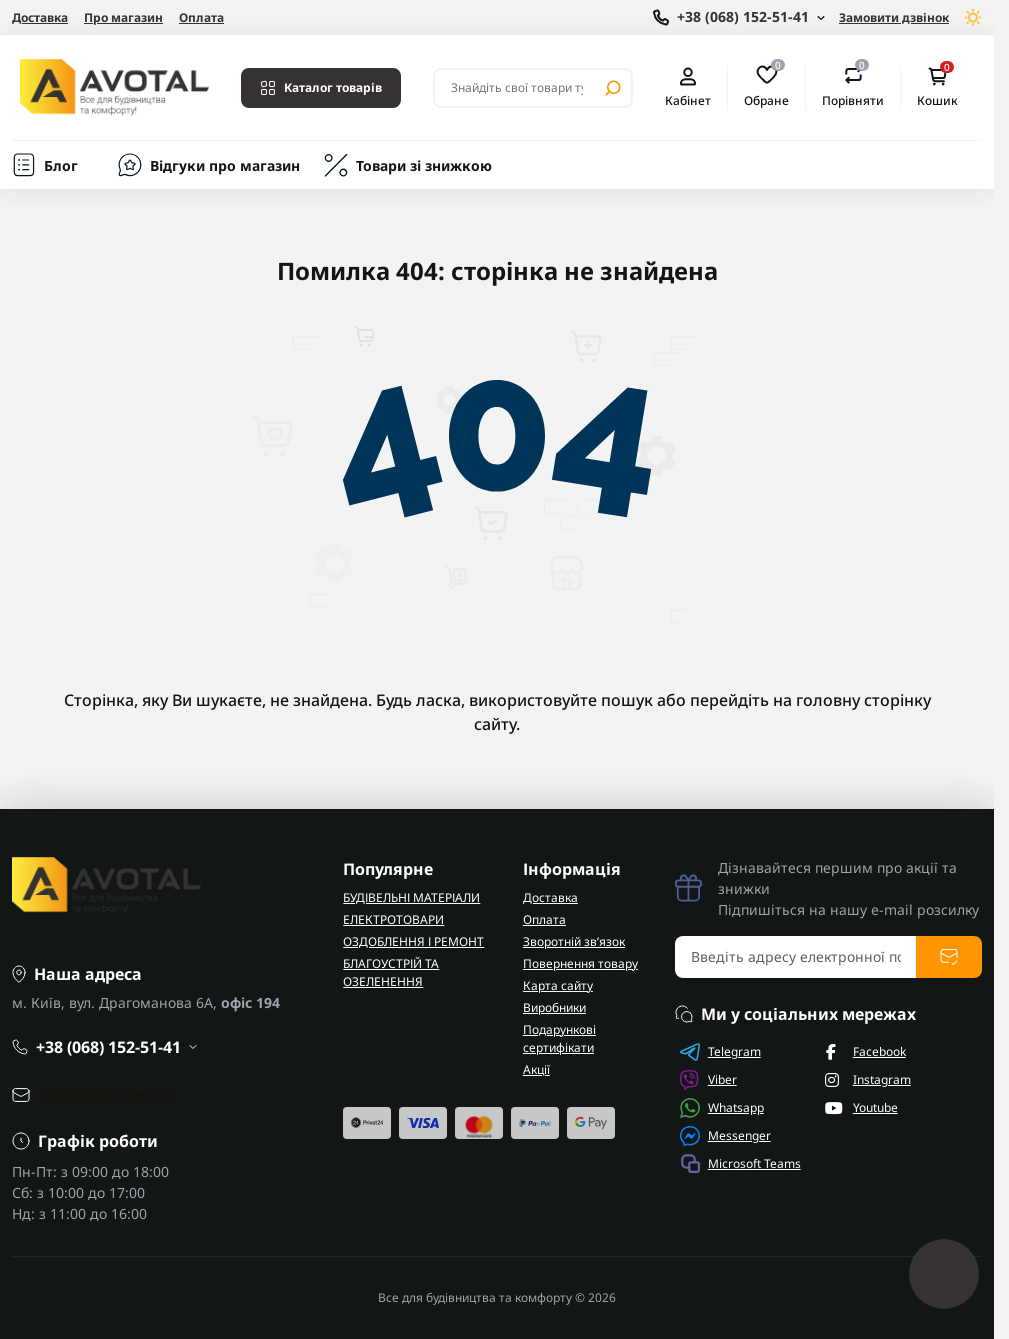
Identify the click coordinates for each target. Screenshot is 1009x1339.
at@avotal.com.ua (105, 1095)
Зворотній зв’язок (574, 941)
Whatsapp (722, 1108)
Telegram (720, 1052)
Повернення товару (580, 963)
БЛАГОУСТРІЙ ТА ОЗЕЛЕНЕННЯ (391, 972)
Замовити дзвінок (894, 17)
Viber (708, 1080)
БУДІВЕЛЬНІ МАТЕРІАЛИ (411, 897)
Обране (766, 87)
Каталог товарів (321, 87)
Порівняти (853, 87)
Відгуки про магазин (225, 165)
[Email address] (796, 957)
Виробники (554, 1007)
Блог (61, 165)
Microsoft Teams (740, 1164)
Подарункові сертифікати (559, 1038)
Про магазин (123, 17)
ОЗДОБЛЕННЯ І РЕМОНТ (413, 941)
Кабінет (688, 87)
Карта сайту (558, 985)
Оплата (201, 17)
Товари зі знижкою (424, 165)
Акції (536, 1069)
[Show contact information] (739, 17)
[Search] (613, 88)
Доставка (40, 17)
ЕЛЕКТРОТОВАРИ (393, 919)
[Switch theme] (973, 17)
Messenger (725, 1136)
